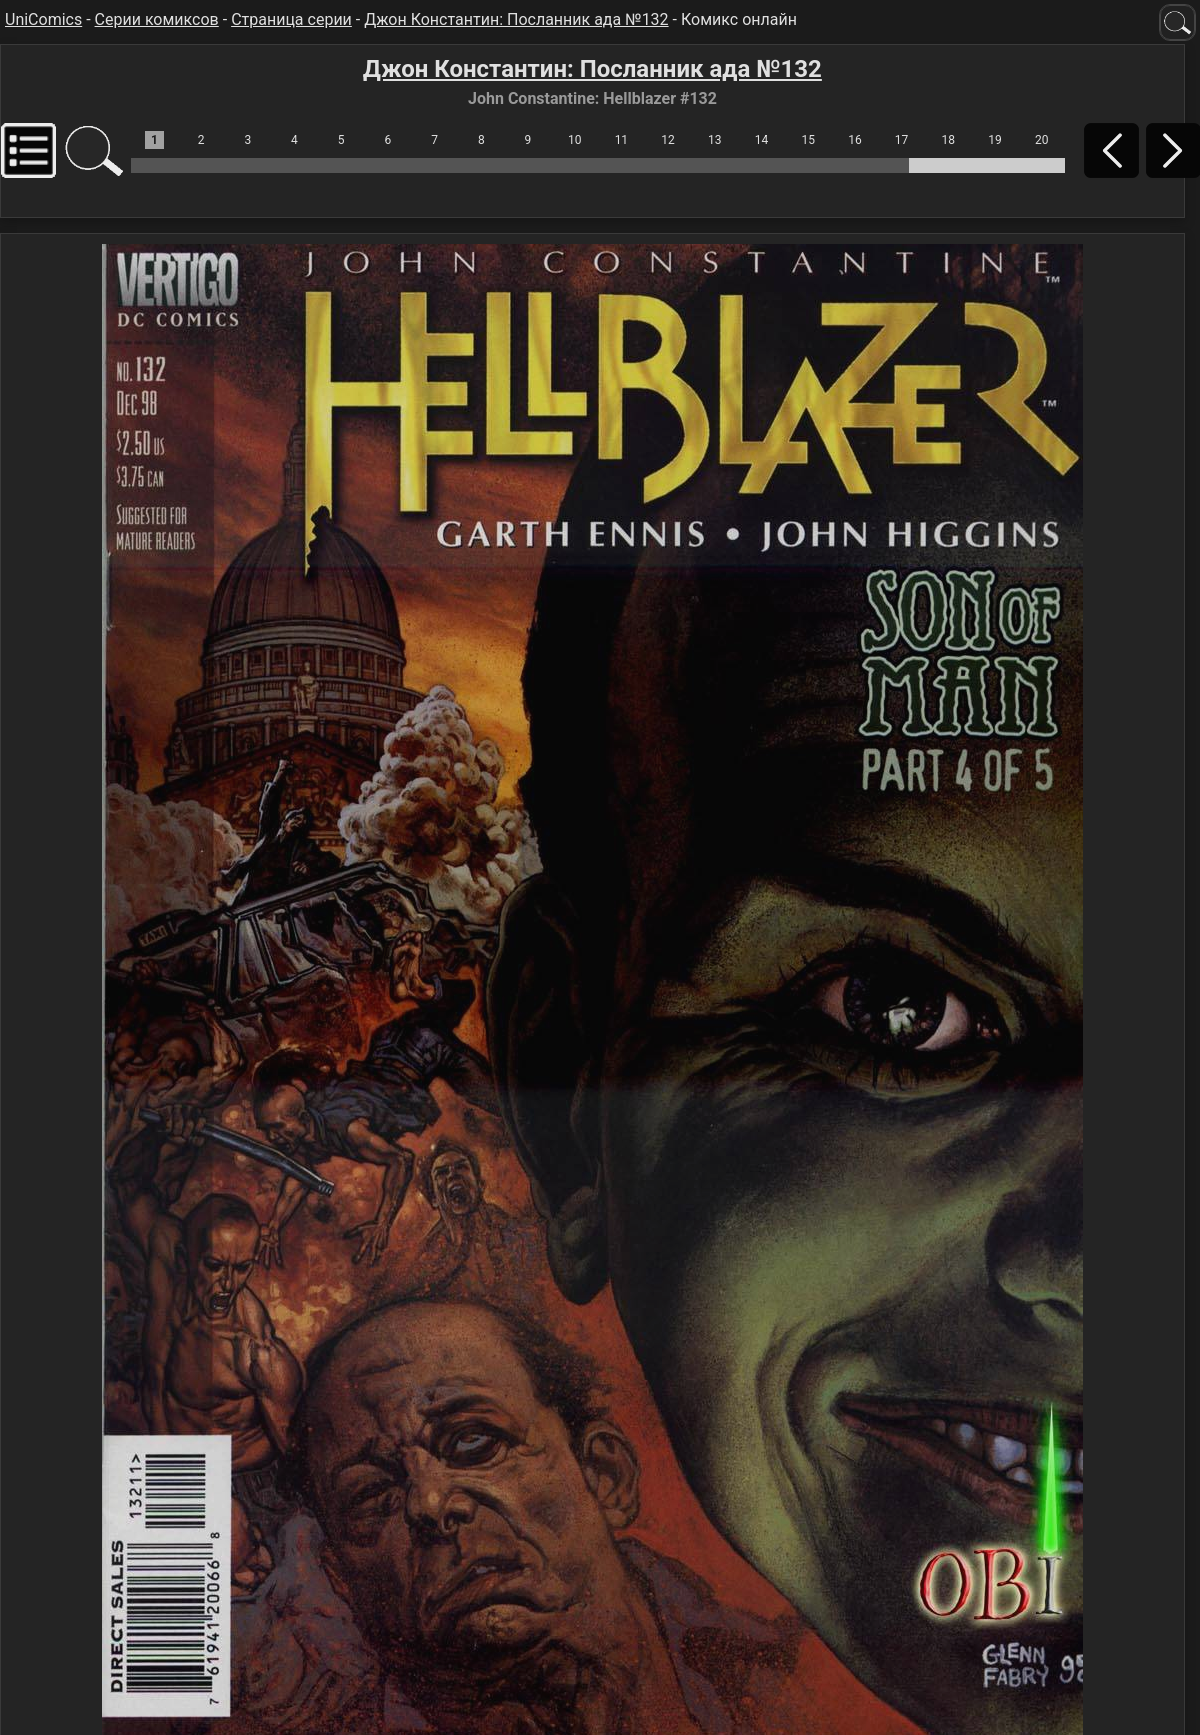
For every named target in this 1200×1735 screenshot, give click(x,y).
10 (575, 140)
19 (995, 140)
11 (622, 140)
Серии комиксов (157, 19)
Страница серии (291, 19)
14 (762, 140)
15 (808, 140)
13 (715, 140)
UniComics (43, 19)
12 (668, 140)
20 (1042, 140)
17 (902, 140)
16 (855, 140)
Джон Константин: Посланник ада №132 (516, 19)
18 (949, 140)
